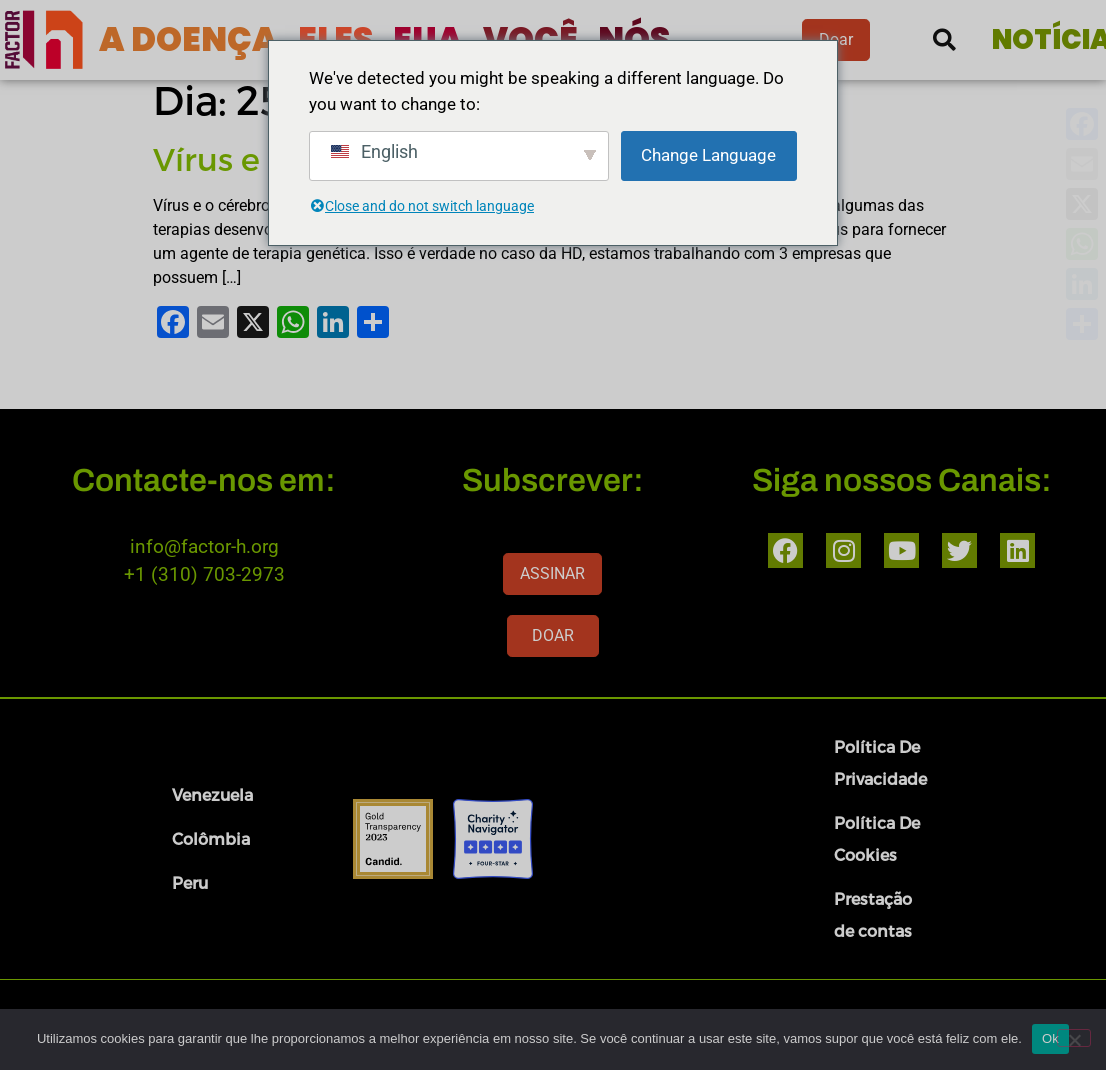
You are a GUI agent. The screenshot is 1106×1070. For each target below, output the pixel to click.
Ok (1050, 1038)
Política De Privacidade (880, 762)
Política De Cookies (877, 838)
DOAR (553, 635)
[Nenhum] (1074, 1038)
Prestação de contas (873, 914)
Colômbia (211, 838)
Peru (190, 882)
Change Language (708, 155)
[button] (944, 40)
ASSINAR (552, 573)
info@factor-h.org (204, 546)
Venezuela (212, 794)
